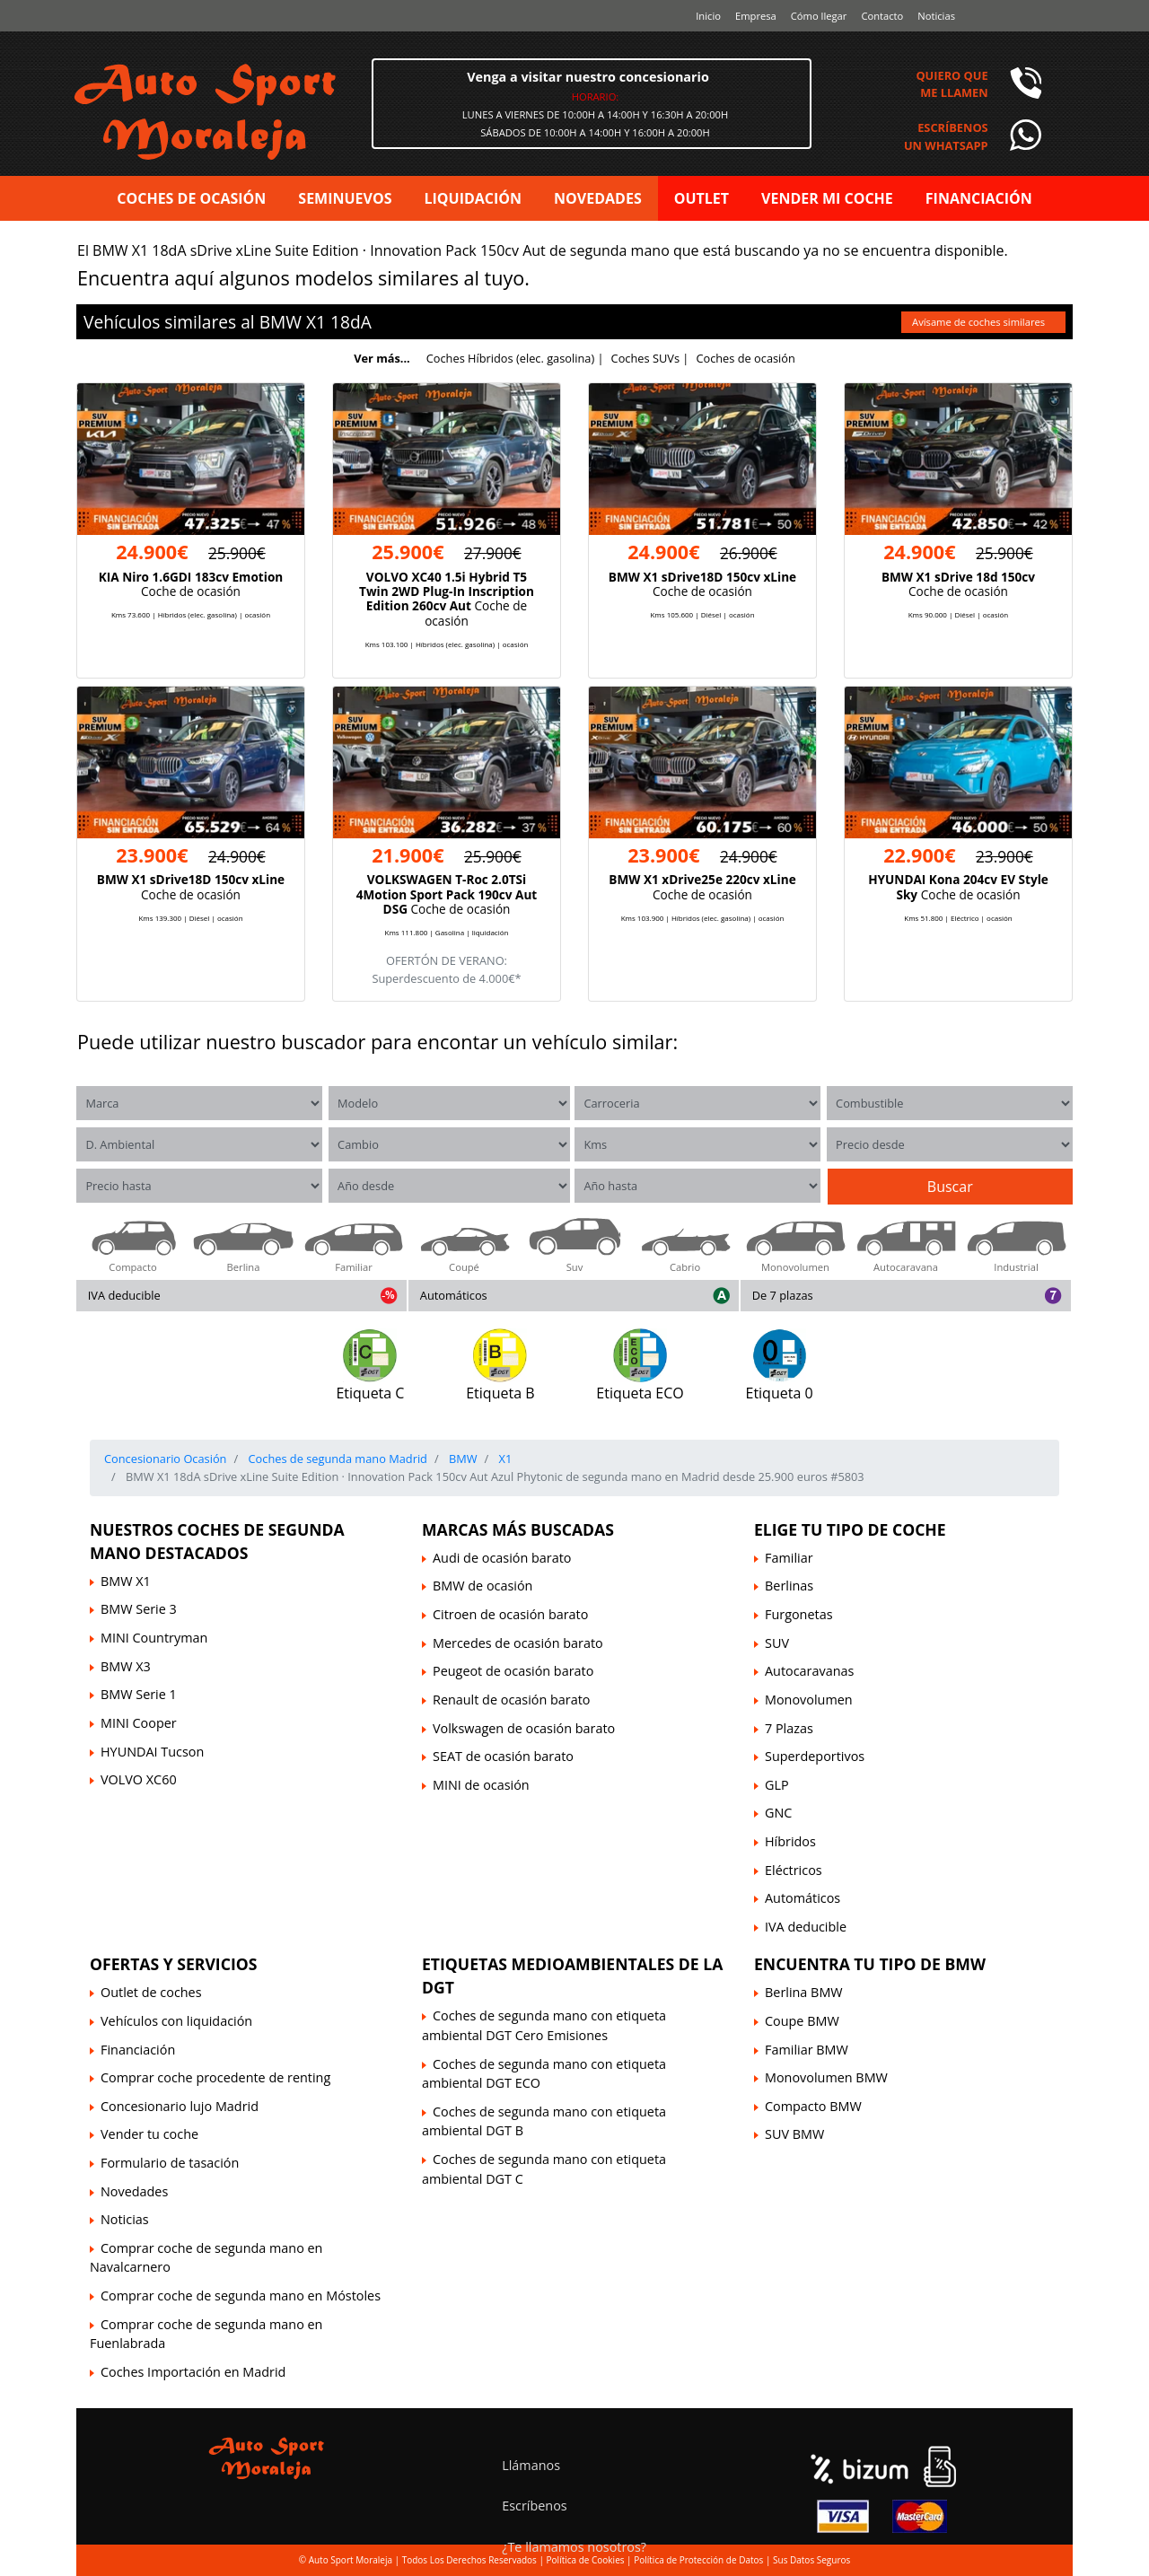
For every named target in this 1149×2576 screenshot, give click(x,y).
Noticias (936, 15)
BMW (280, 322)
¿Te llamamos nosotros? (574, 2546)
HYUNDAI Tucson (152, 1751)
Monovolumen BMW (826, 2077)
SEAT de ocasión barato (503, 1756)
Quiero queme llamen (951, 84)
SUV (777, 1643)
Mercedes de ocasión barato (518, 1643)
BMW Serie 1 (139, 1694)
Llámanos (531, 2465)
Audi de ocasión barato (502, 1557)
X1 (316, 322)
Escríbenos (534, 2505)
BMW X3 (126, 1666)
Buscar (950, 1186)
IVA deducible (124, 1295)
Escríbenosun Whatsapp (946, 136)
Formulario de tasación (170, 2162)
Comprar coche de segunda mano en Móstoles (241, 2295)
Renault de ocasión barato (511, 1699)
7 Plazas (789, 1728)
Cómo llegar (819, 15)
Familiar (789, 1557)
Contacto (882, 15)
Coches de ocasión (745, 358)
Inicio (708, 15)
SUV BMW (794, 2133)
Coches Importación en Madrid (193, 2371)
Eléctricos (793, 1870)
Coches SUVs (645, 358)
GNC (778, 1812)
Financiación (138, 2049)
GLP (777, 1784)
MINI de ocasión (481, 1784)
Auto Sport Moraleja (350, 2560)
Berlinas (789, 1585)
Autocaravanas (809, 1670)
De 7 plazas (782, 1295)
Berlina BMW (804, 1992)
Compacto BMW (813, 2106)
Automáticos (453, 1295)
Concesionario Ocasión (165, 1458)
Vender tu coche (149, 2133)
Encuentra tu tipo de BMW (870, 1964)
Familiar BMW (806, 2049)
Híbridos (790, 1841)
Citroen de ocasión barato (510, 1614)
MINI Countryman (154, 1637)
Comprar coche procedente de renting (215, 2077)
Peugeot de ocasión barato (513, 1670)
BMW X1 (126, 1581)
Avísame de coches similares (980, 322)
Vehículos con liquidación (176, 2020)
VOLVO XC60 (139, 1779)
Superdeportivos (814, 1756)
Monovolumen (809, 1699)
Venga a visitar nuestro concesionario (588, 76)
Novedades (134, 2191)
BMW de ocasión (482, 1585)
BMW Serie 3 (139, 1608)
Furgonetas (799, 1614)
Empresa (755, 15)
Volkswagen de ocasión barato (524, 1728)
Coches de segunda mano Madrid (336, 1458)
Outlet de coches (151, 1992)
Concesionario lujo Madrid (180, 2106)
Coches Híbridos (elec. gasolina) (510, 358)
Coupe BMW (802, 2020)
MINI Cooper (139, 1722)
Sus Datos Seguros (811, 2560)
